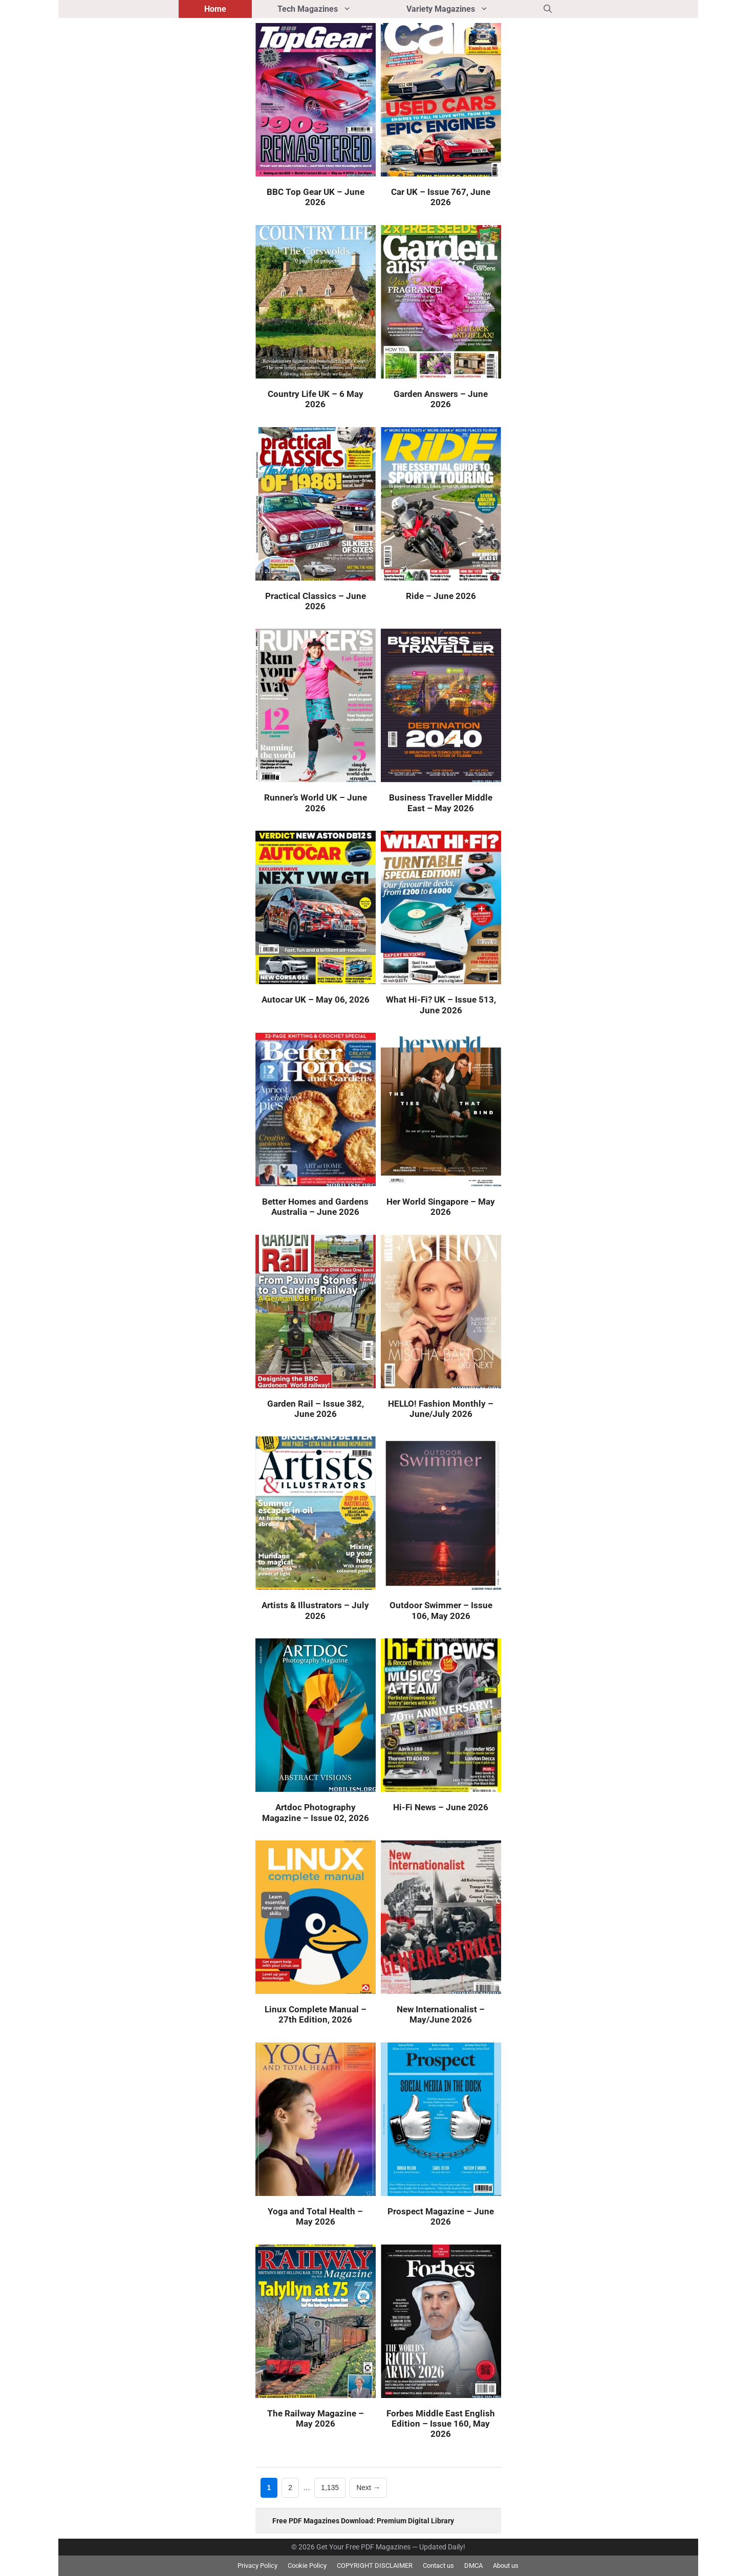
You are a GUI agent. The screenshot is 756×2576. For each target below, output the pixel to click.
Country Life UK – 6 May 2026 (315, 399)
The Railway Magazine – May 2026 (315, 2418)
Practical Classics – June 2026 (315, 601)
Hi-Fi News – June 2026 (440, 1807)
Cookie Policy (307, 2565)
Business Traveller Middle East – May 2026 (440, 802)
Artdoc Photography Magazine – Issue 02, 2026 (315, 1812)
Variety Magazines (462, 9)
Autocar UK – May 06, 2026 (316, 999)
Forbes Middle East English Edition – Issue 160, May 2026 (440, 2423)
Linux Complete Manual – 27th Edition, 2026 (315, 2014)
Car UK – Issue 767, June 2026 (440, 197)
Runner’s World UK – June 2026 (315, 802)
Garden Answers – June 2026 (441, 399)
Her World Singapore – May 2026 (440, 1206)
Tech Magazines (329, 9)
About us (506, 2565)
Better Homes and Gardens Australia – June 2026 (315, 1206)
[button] (547, 9)
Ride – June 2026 (441, 596)
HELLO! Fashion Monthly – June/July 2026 (440, 1408)
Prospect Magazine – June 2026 (440, 2216)
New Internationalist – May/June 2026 (441, 2014)
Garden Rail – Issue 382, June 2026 (315, 1408)
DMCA (473, 2565)
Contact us (438, 2565)
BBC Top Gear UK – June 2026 (315, 197)
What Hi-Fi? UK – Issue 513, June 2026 (441, 1004)
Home (215, 9)
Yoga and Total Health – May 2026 (315, 2216)
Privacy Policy (257, 2565)
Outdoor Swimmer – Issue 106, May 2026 (441, 1610)
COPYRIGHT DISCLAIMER (375, 2565)
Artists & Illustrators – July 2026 (315, 1610)
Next (368, 2487)
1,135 (329, 2487)
